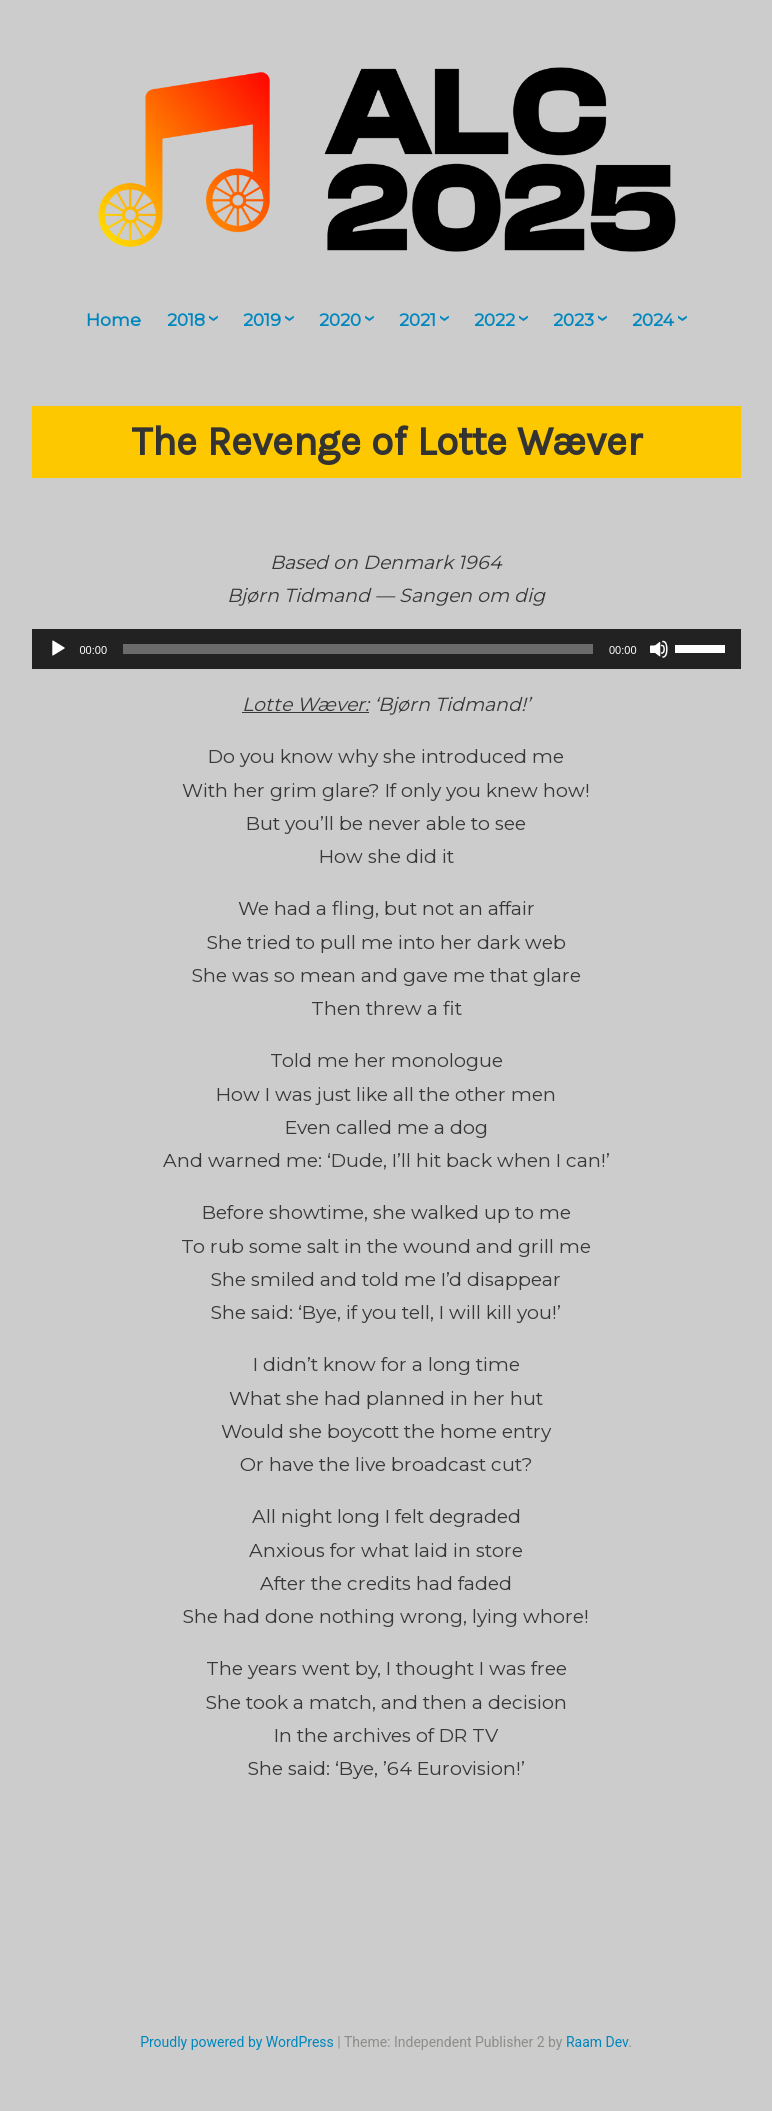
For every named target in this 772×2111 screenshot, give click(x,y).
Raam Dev (597, 2042)
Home (113, 320)
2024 (653, 320)
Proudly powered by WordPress (237, 2042)
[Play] (58, 649)
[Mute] (659, 649)
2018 (186, 320)
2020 (340, 320)
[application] (386, 649)
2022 (494, 320)
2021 (417, 320)
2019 (262, 320)
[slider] (358, 649)
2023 (573, 320)
